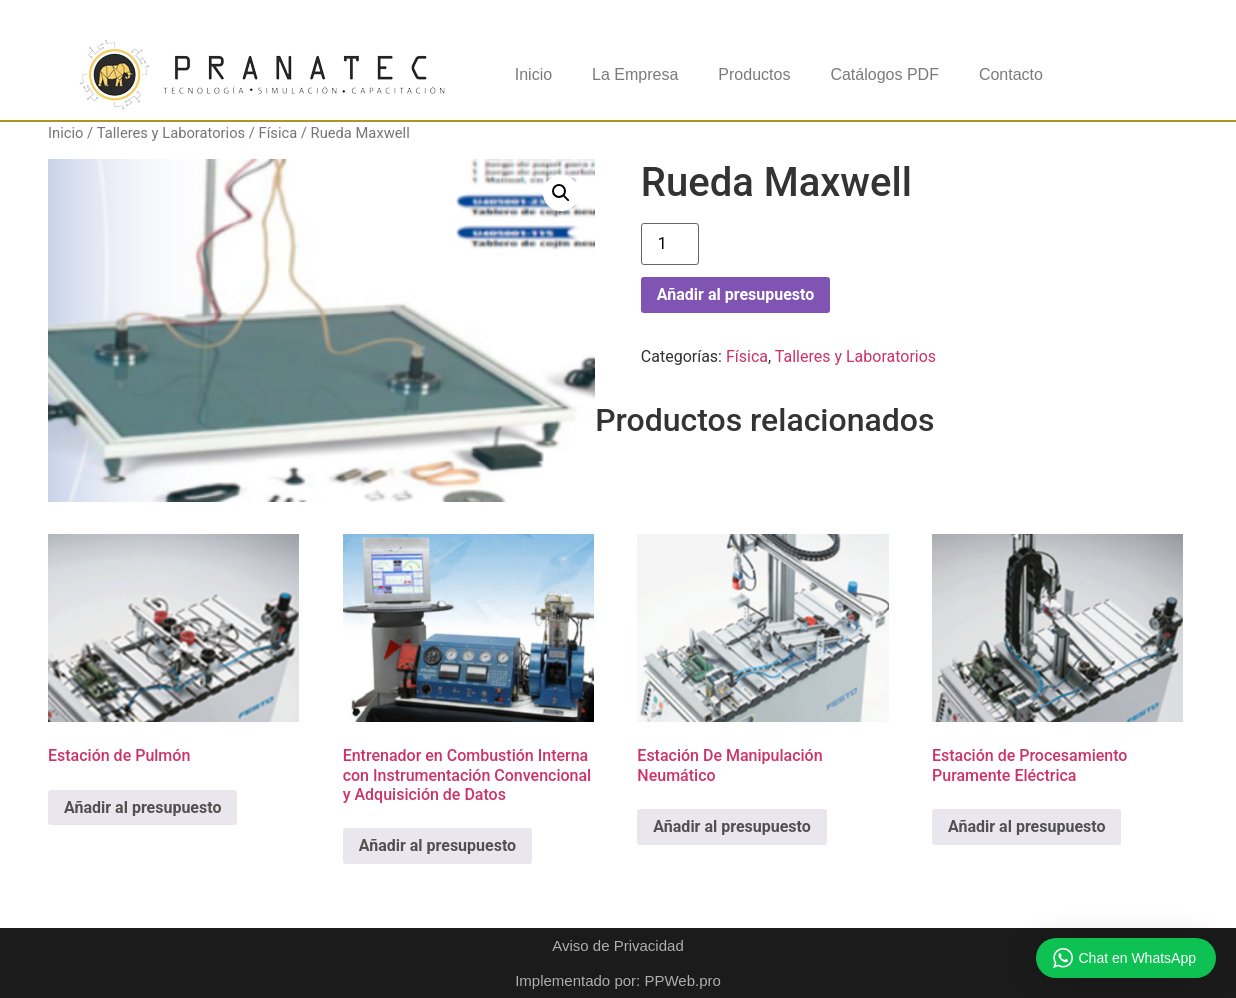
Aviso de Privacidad (617, 945)
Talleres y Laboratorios (171, 133)
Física (278, 133)
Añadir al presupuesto (735, 294)
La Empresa (635, 74)
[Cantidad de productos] (670, 244)
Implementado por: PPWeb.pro (618, 980)
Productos (754, 74)
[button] (561, 193)
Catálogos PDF (884, 74)
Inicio (533, 74)
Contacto (1011, 74)
